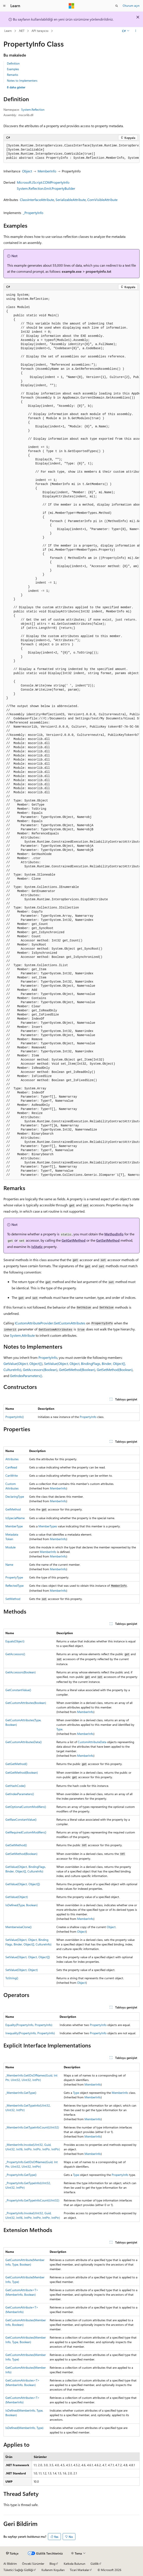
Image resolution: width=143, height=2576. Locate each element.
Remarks (12, 75)
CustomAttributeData (92, 1742)
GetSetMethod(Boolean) (115, 1369)
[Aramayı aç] (116, 6)
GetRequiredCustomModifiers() (25, 1832)
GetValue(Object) (16, 1897)
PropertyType (14, 1577)
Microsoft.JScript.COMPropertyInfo (43, 182)
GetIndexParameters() (26, 1375)
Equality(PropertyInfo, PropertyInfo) (28, 2025)
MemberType (14, 1526)
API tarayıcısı (40, 31)
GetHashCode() (15, 1786)
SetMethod (12, 1599)
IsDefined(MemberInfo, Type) (24, 2428)
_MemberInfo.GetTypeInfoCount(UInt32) (32, 2127)
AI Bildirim (10, 2563)
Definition (13, 63)
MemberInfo (47, 171)
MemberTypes (47, 1526)
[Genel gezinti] (4, 6)
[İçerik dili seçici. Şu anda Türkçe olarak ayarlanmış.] (12, 2553)
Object (27, 171)
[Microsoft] (71, 6)
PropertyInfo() (14, 1417)
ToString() (11, 1978)
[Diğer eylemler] (136, 31)
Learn (8, 31)
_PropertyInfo (33, 212)
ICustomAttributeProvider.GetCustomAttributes (50, 1323)
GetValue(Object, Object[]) (23, 1363)
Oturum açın (131, 5)
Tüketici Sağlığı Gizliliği (18, 2570)
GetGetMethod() (16, 1764)
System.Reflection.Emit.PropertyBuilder (46, 188)
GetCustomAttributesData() (23, 1742)
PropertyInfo (47, 1357)
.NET (21, 31)
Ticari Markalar (79, 2570)
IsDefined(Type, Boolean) (21, 1905)
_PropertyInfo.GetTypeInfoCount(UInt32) (32, 2200)
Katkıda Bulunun (74, 2563)
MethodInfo (114, 1234)
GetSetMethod (108, 1240)
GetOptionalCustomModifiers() (25, 1807)
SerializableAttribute (71, 199)
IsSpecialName (15, 1518)
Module (10, 1547)
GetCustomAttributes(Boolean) (25, 1703)
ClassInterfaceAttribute (37, 199)
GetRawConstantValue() (21, 1819)
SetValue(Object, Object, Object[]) (27, 1957)
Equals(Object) (14, 1641)
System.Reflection (32, 109)
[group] (71, 152)
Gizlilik (95, 2563)
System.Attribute (22, 1335)
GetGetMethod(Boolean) (77, 1369)
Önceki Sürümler (33, 2563)
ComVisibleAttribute (102, 199)
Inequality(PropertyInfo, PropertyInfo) (30, 2033)
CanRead (11, 1467)
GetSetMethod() (16, 1845)
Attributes (12, 1459)
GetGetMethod (74, 1240)
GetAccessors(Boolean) (40, 1369)
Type (59, 1729)
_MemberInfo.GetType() (20, 2093)
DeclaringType (14, 1496)
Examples (13, 69)
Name (9, 1564)
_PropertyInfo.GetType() (21, 2175)
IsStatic (37, 1246)
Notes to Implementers (22, 80)
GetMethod (13, 1509)
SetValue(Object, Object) (21, 1970)
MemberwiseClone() (18, 1927)
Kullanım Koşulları (53, 2570)
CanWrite (11, 1475)
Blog (52, 2563)
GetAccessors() (15, 1654)
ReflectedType (14, 1585)
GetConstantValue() (18, 1690)
